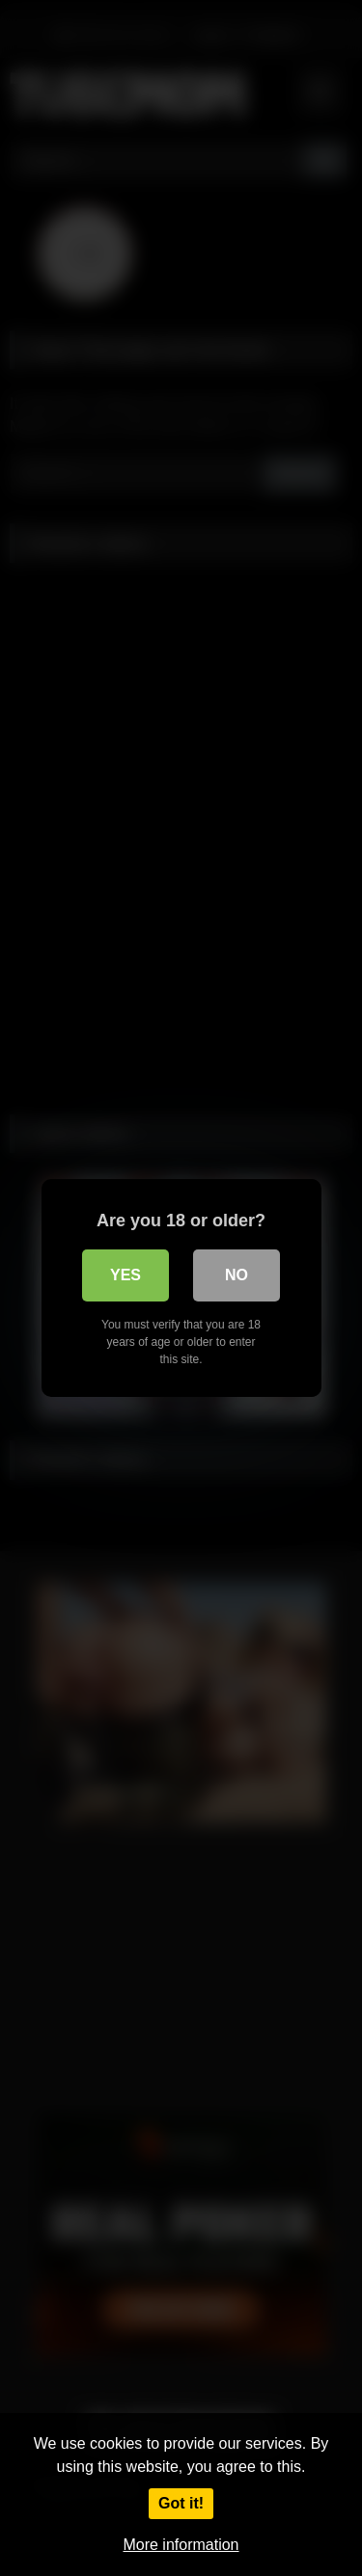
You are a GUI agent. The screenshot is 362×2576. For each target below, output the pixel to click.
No (236, 1275)
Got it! (181, 2503)
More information (180, 2544)
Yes (125, 1275)
